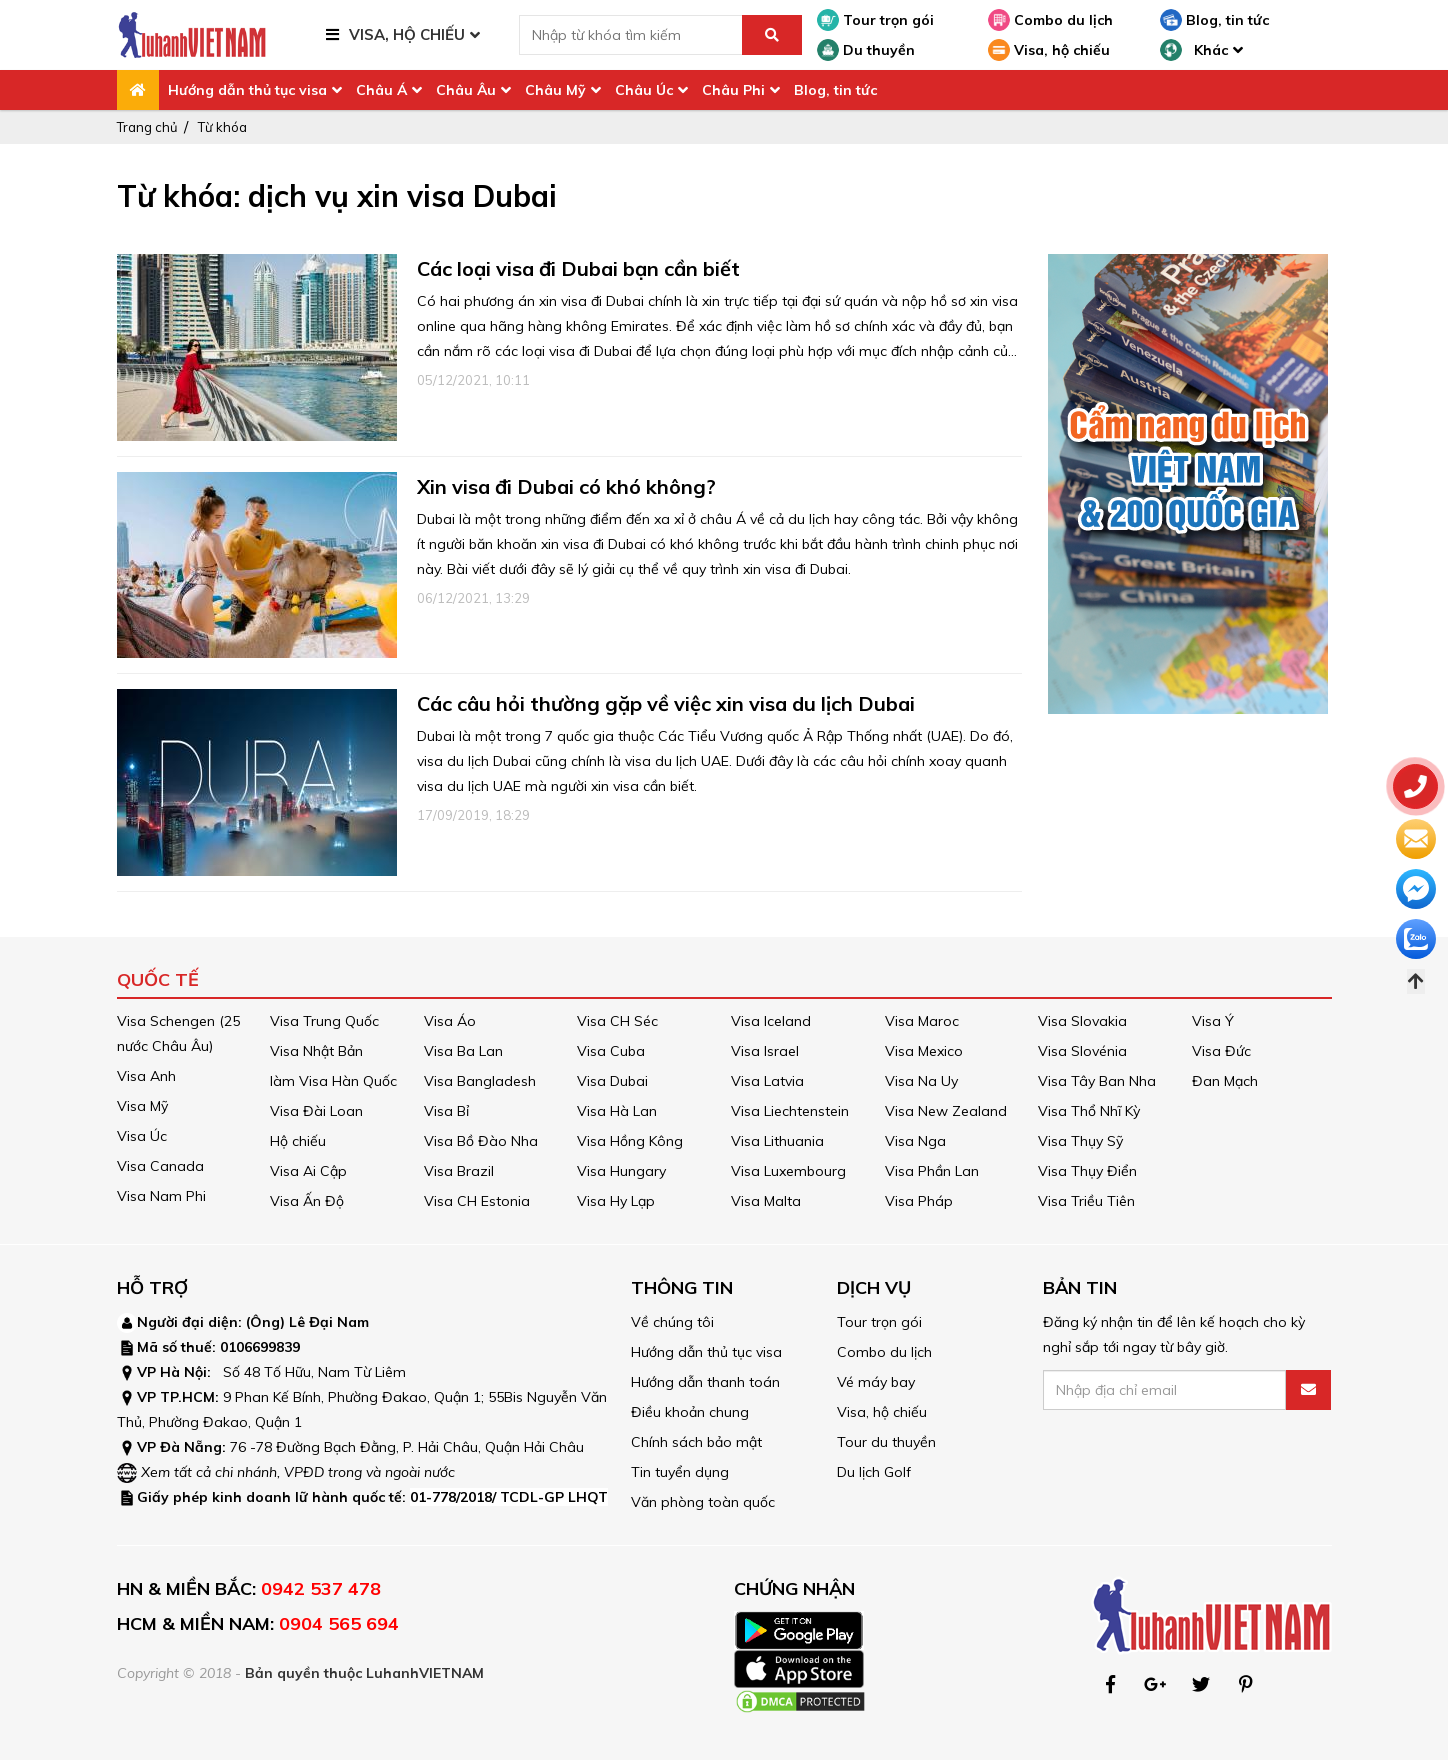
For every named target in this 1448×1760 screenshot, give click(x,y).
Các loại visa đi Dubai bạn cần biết (578, 268)
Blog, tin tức (1214, 20)
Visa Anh (146, 1076)
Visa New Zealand (946, 1111)
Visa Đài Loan (316, 1111)
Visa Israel (765, 1051)
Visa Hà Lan (617, 1111)
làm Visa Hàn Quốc (333, 1081)
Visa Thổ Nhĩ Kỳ (1089, 1111)
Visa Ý (1213, 1021)
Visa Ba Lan (463, 1051)
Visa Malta (766, 1201)
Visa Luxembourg (788, 1171)
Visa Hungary (621, 1171)
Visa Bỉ (446, 1111)
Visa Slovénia (1082, 1051)
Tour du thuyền (886, 1442)
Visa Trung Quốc (324, 1021)
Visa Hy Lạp (616, 1201)
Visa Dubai (612, 1081)
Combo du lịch (1050, 20)
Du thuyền (866, 50)
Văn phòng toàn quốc (703, 1502)
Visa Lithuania (777, 1141)
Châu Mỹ (555, 90)
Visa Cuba (611, 1051)
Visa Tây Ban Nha (1097, 1081)
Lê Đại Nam (329, 1322)
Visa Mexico (924, 1051)
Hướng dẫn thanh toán (705, 1382)
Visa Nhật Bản (316, 1051)
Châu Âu (466, 90)
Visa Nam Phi (161, 1196)
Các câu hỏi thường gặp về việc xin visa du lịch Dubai (666, 703)
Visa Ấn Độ (307, 1201)
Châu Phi (733, 90)
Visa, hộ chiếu (1049, 50)
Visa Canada (160, 1166)
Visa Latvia (767, 1081)
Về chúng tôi (672, 1322)
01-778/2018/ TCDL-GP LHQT (509, 1497)
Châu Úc (644, 90)
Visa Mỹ (142, 1106)
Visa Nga (915, 1141)
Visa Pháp (919, 1201)
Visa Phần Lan (932, 1171)
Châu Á (381, 90)
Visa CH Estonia (477, 1201)
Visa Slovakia (1082, 1021)
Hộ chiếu (298, 1141)
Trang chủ (147, 127)
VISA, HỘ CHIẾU (407, 34)
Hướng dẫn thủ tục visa (247, 90)
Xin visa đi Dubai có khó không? (566, 486)
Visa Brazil (459, 1171)
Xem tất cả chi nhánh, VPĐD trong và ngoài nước (298, 1472)
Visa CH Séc (617, 1021)
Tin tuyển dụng (680, 1472)
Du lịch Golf (874, 1472)
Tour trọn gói (875, 20)
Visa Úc (142, 1136)
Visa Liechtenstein (790, 1111)
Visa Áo (450, 1021)
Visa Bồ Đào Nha (481, 1141)
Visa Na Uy (921, 1081)
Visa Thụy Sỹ (1080, 1141)
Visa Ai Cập (308, 1171)
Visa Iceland (771, 1021)
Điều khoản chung (690, 1412)
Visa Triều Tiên (1086, 1201)
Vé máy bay (876, 1382)
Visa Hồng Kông (630, 1141)
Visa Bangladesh (480, 1081)
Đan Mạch (1225, 1081)
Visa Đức (1221, 1051)
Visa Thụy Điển (1087, 1171)
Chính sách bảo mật (696, 1442)
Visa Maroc (922, 1021)
